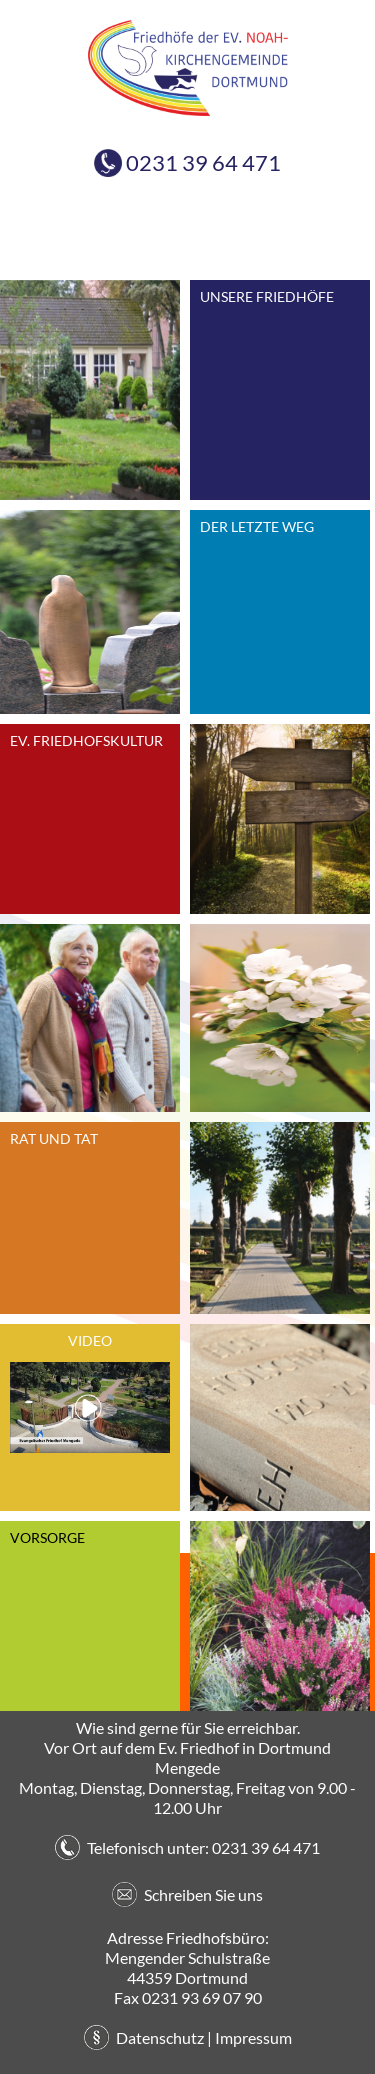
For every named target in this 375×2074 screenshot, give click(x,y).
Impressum (253, 2037)
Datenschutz (160, 2037)
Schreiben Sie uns (203, 1894)
